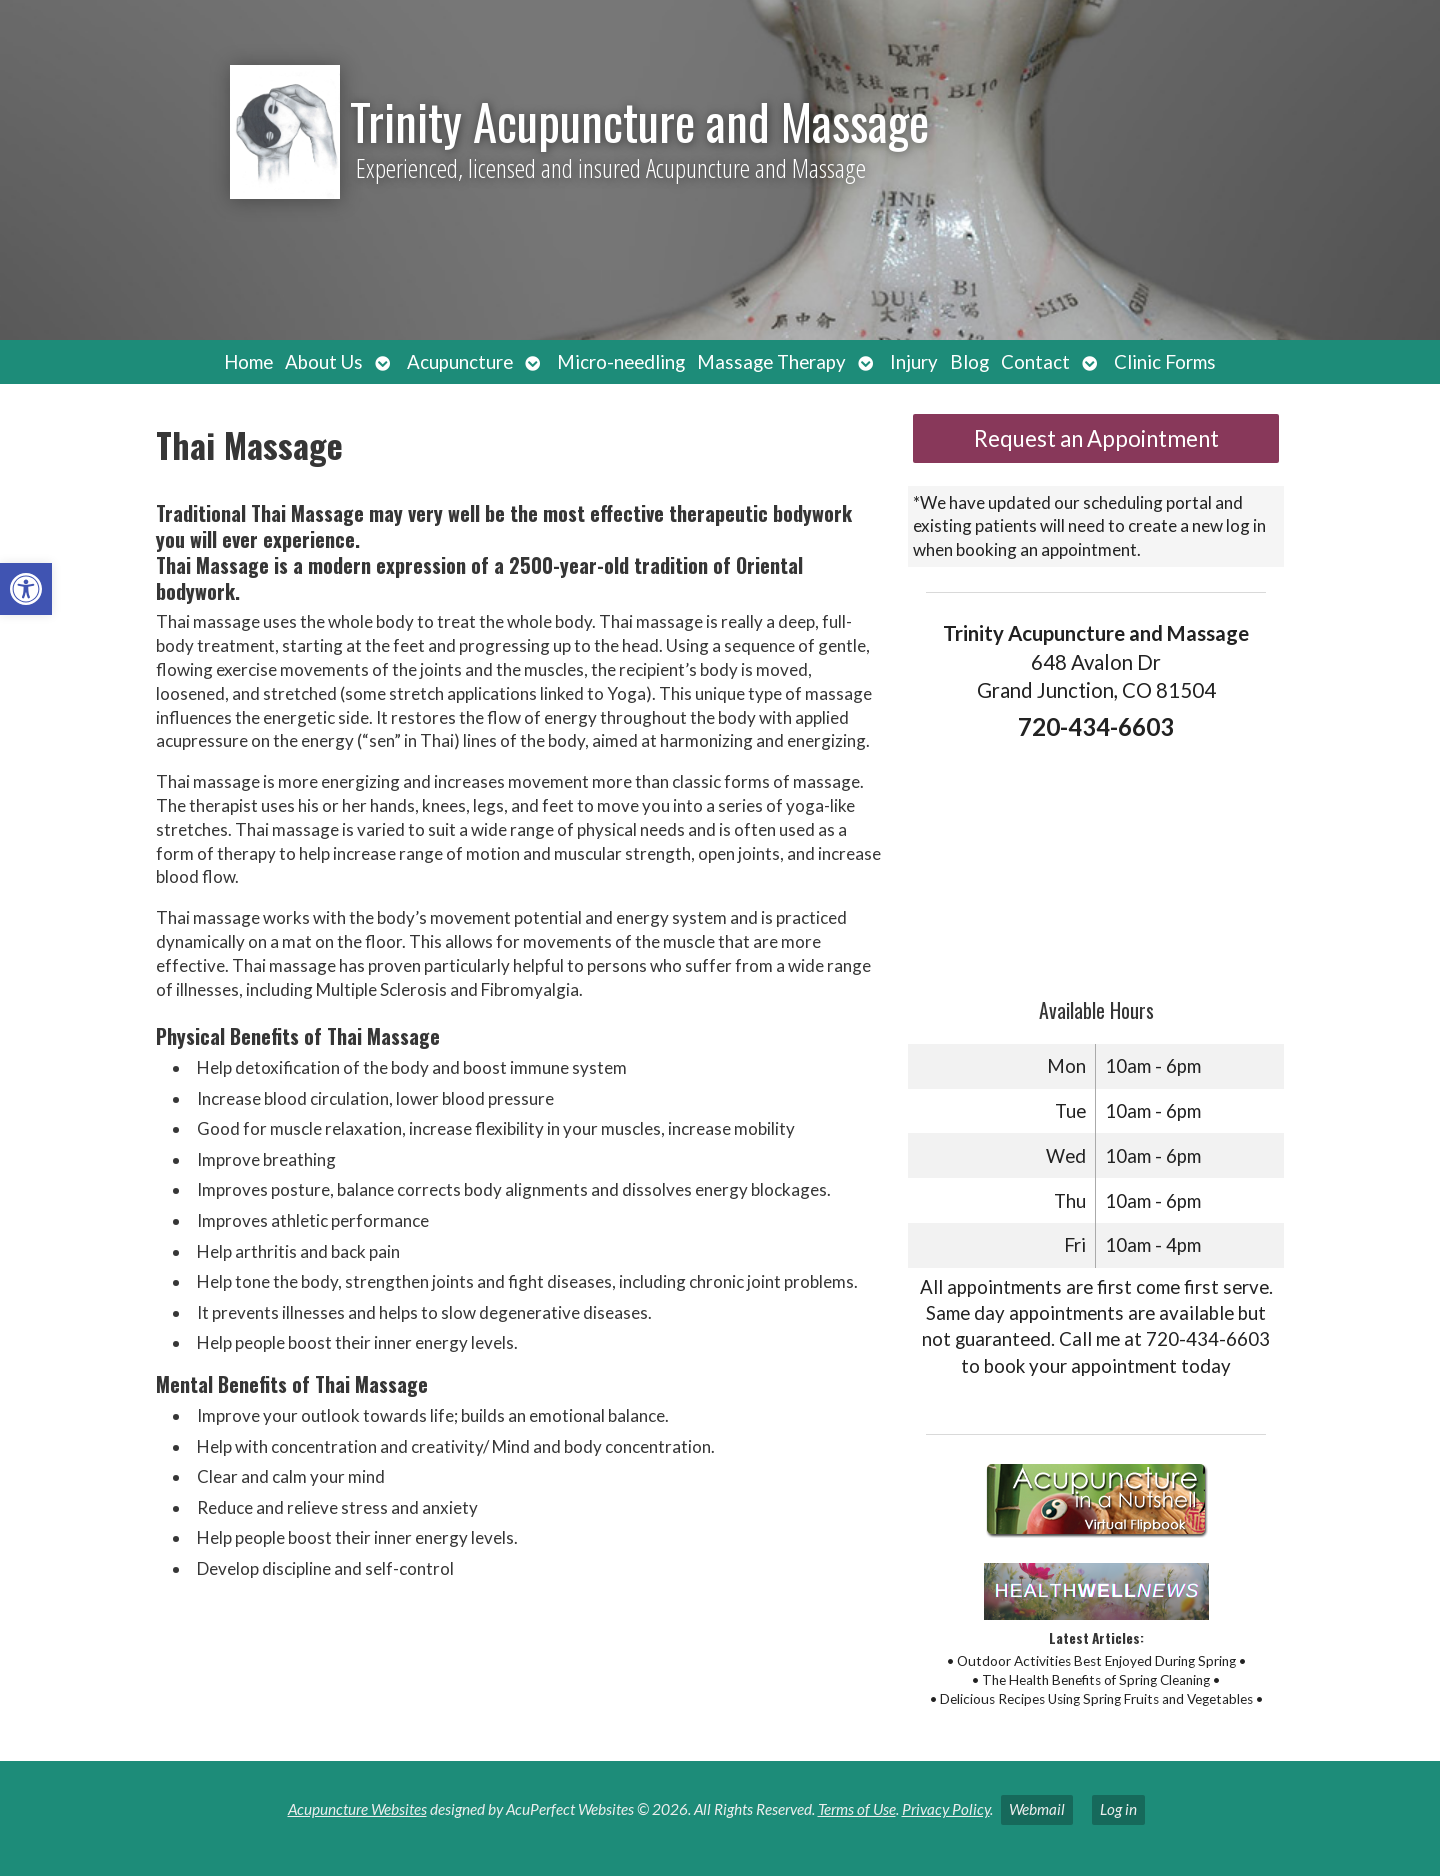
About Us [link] (324, 362)
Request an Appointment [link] (1096, 438)
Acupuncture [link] (460, 362)
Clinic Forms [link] (1165, 362)
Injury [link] (914, 362)
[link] (26, 589)
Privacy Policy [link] (946, 1809)
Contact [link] (1035, 362)
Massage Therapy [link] (771, 362)
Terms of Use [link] (857, 1809)
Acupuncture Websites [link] (357, 1809)
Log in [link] (1118, 1809)
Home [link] (248, 362)
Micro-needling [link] (621, 362)
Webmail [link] (1037, 1809)
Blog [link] (969, 362)
